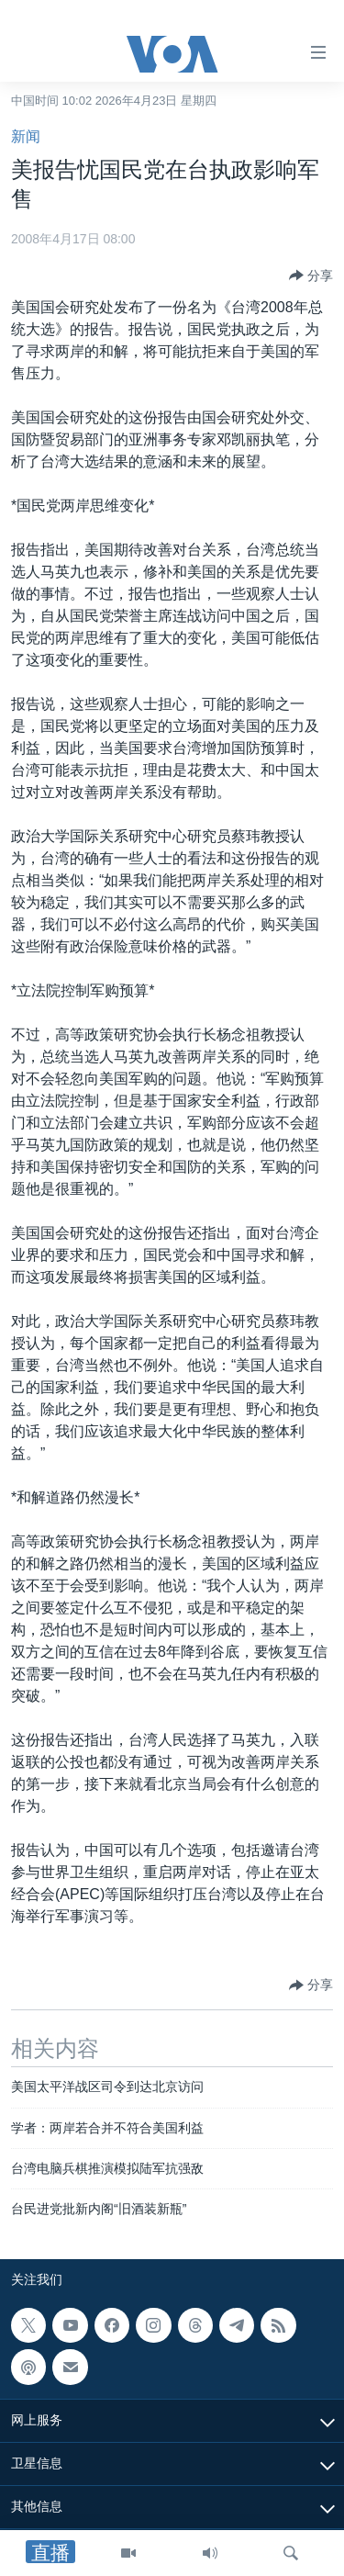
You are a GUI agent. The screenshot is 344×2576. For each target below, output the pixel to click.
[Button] (311, 275)
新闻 (25, 136)
